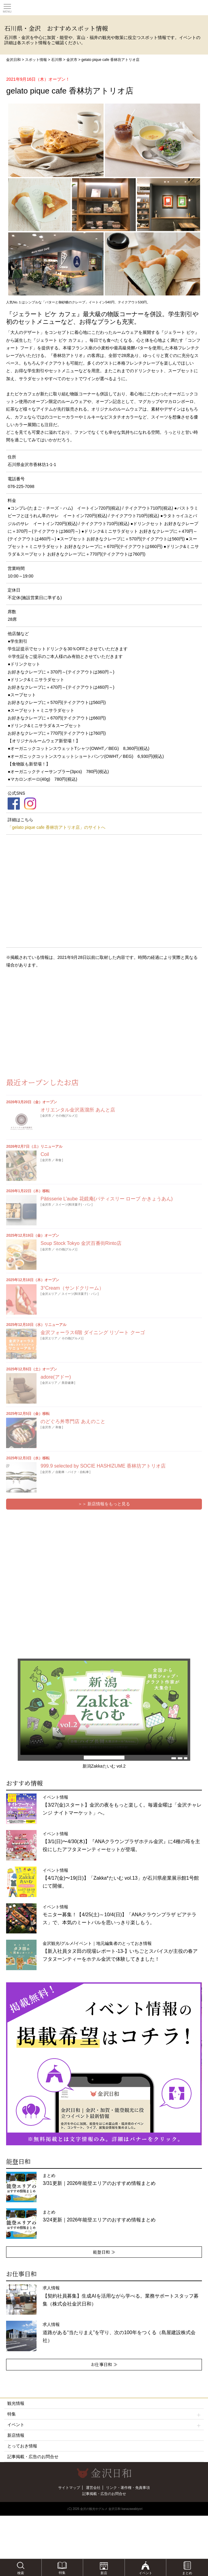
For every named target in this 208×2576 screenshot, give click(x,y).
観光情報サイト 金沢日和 (104, 7)
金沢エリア (49, 1293)
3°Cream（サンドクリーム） (72, 1288)
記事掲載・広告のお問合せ (32, 2456)
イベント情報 (122, 1805)
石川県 (56, 60)
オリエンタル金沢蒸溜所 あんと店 (78, 1109)
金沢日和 (13, 60)
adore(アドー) (56, 1377)
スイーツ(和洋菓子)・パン (73, 1204)
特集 (104, 2414)
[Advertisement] (48, 1022)
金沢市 (71, 60)
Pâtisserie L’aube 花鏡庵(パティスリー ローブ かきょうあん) (107, 1198)
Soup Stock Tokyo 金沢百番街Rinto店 (81, 1243)
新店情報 (15, 2435)
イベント (104, 2424)
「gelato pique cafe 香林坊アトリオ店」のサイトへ (56, 827)
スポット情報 (36, 60)
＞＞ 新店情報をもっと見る (104, 1503)
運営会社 (93, 2488)
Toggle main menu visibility (7, 6)
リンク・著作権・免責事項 (128, 2488)
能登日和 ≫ (104, 2252)
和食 (58, 1160)
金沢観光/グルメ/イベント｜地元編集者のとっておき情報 (120, 1951)
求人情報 (120, 2295)
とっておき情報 (22, 2445)
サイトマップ (69, 2488)
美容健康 (68, 1382)
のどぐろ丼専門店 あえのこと (73, 1421)
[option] (104, 2063)
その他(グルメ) (65, 1115)
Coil (45, 1154)
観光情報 (15, 2403)
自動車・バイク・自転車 (72, 1472)
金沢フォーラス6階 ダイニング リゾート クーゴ (93, 1332)
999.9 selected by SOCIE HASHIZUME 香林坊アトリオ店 (103, 1465)
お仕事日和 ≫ (104, 2364)
